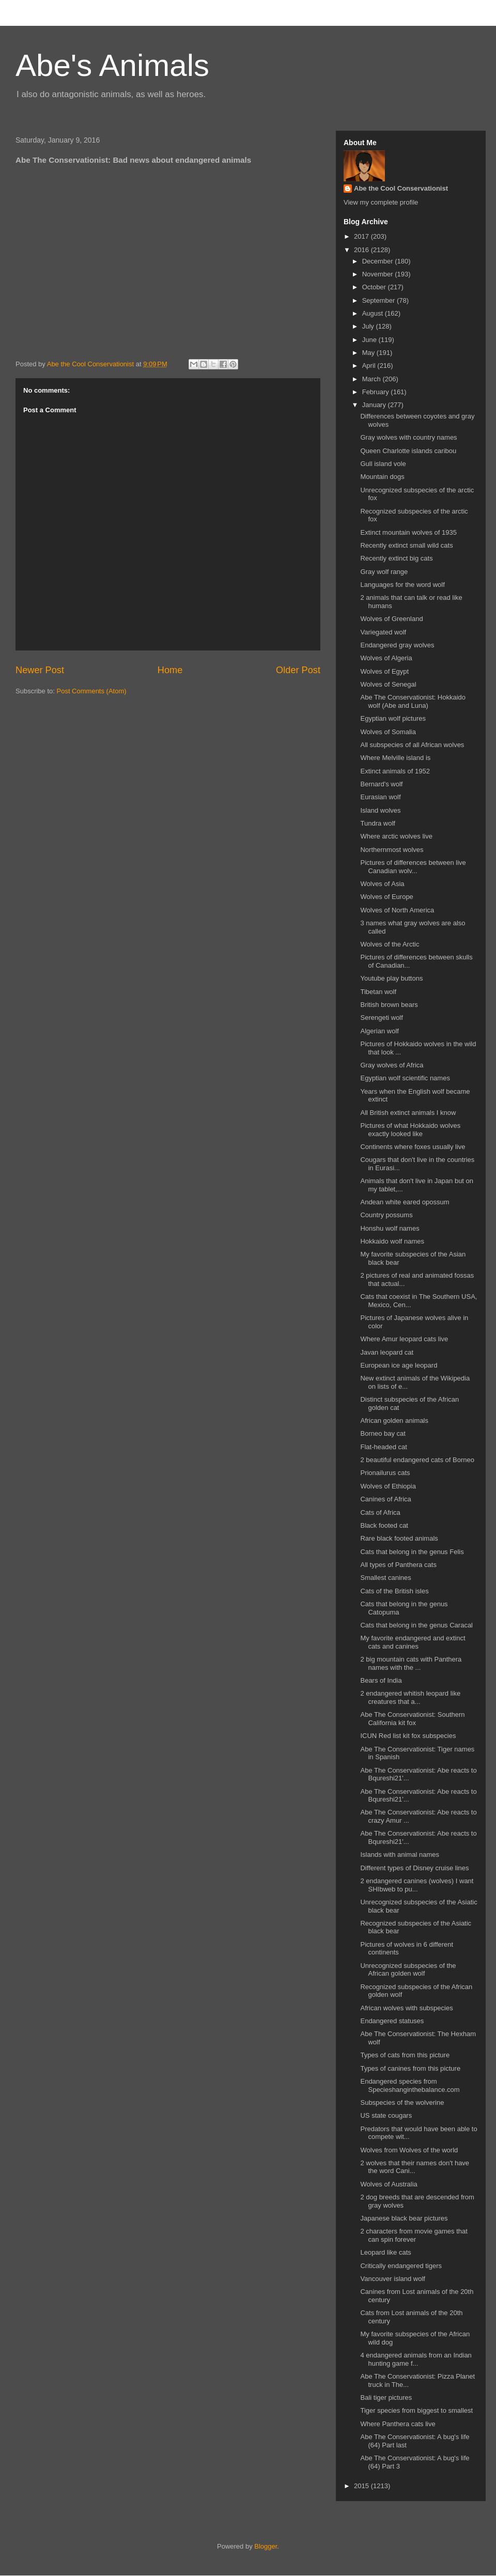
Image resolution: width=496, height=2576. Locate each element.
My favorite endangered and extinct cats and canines (412, 1642)
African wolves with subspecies (406, 2008)
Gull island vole (383, 464)
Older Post (298, 670)
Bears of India (380, 1680)
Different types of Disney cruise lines (414, 1868)
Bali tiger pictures (386, 2397)
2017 (362, 236)
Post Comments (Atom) (92, 691)
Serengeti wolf (381, 1017)
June (370, 340)
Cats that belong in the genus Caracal (416, 1625)
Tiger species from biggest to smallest (416, 2410)
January (375, 405)
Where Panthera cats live (397, 2424)
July (369, 326)
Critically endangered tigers (401, 2266)
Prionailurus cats (385, 1473)
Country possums (386, 1215)
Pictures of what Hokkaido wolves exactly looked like (410, 1130)
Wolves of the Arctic (389, 944)
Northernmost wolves (391, 850)
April (370, 365)
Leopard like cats (385, 2252)
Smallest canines (385, 1577)
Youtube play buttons (391, 978)
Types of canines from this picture (410, 2068)
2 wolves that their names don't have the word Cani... (414, 2167)
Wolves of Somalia (387, 732)
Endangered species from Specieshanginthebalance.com (409, 2085)
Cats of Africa (380, 1512)
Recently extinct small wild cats (406, 545)
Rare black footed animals (399, 1538)
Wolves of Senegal (388, 684)
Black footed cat (384, 1525)
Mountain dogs (382, 476)
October (375, 287)
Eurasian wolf (380, 797)
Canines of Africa (385, 1499)
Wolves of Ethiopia (387, 1486)
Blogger (265, 2546)
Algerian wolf (379, 1031)
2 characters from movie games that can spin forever (413, 2235)
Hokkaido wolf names (392, 1241)
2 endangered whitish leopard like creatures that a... (410, 1697)
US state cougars (386, 2115)
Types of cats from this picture (405, 2055)
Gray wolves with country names (408, 437)
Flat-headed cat (383, 1447)
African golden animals (394, 1420)
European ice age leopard (398, 1365)
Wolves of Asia (382, 884)
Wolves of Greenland (391, 619)
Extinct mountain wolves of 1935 (408, 532)
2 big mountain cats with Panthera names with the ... (410, 1663)
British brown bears (388, 1004)
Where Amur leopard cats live (404, 1339)
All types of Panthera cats (398, 1565)
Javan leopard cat (386, 1352)
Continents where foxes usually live (412, 1147)
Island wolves (380, 810)
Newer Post (40, 670)
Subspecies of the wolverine (402, 2102)
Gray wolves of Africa (391, 1065)
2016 (362, 250)
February (376, 392)
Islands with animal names (399, 1854)
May (369, 352)
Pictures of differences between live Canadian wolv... (413, 867)
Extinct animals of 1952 (394, 771)
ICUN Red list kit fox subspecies (408, 1736)
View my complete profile (381, 202)
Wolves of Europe (386, 897)
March (372, 379)
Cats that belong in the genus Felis (411, 1552)
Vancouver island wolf (392, 2279)
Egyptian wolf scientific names (405, 1078)
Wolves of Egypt (384, 671)
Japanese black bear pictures (403, 2218)
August (373, 313)
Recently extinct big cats (396, 558)
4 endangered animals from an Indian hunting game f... (415, 2359)
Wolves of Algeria (386, 658)
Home (170, 670)
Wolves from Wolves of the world (409, 2150)
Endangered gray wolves (397, 645)
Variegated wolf (383, 632)
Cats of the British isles (394, 1591)
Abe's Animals (112, 65)
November (378, 274)
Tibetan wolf (378, 992)
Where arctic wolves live (396, 836)
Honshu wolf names (389, 1228)
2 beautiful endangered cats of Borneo (417, 1460)
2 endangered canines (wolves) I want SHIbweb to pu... (416, 1885)
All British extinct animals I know (408, 1112)
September (379, 300)
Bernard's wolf (381, 784)
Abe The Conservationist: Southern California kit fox (412, 1719)
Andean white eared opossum (404, 1202)
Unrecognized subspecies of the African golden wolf (408, 1970)
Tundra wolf (377, 823)
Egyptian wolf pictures (392, 718)
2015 (362, 2486)
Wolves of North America (397, 910)
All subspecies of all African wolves (412, 745)
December (378, 261)
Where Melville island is (395, 758)
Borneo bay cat (382, 1433)
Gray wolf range (384, 572)
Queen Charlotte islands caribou (408, 451)
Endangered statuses (392, 2021)
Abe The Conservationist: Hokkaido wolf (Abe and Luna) (413, 701)
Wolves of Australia (388, 2184)
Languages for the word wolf (402, 584)
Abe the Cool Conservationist (401, 188)
